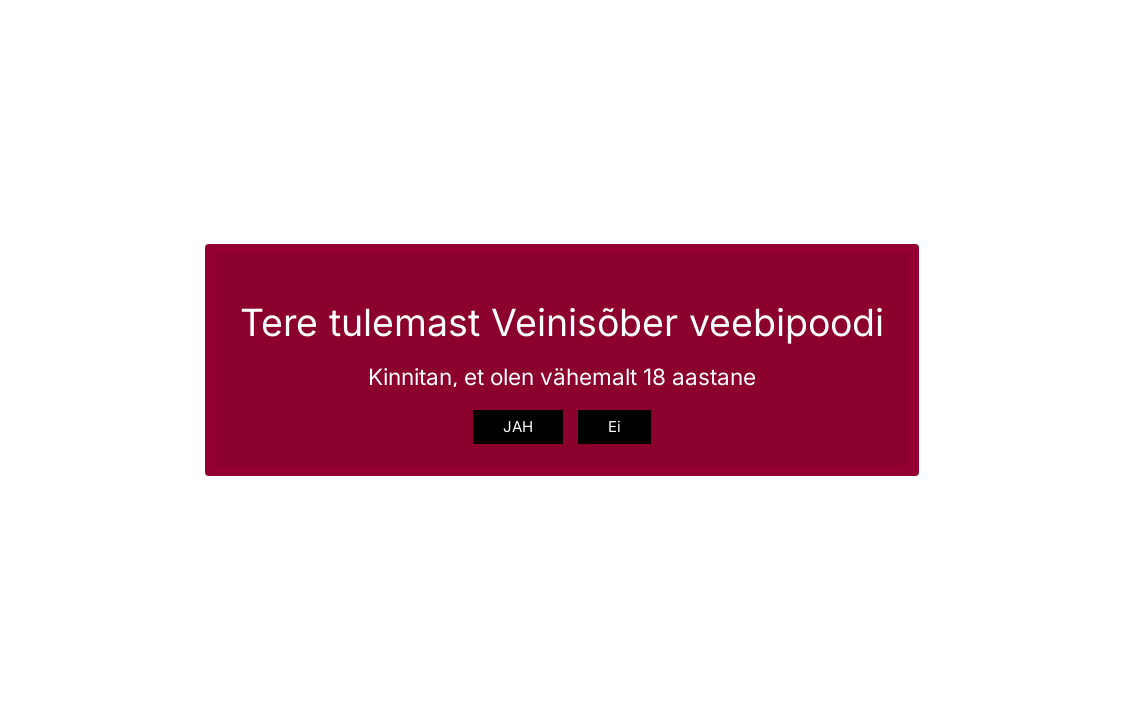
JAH (518, 426)
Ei (614, 426)
